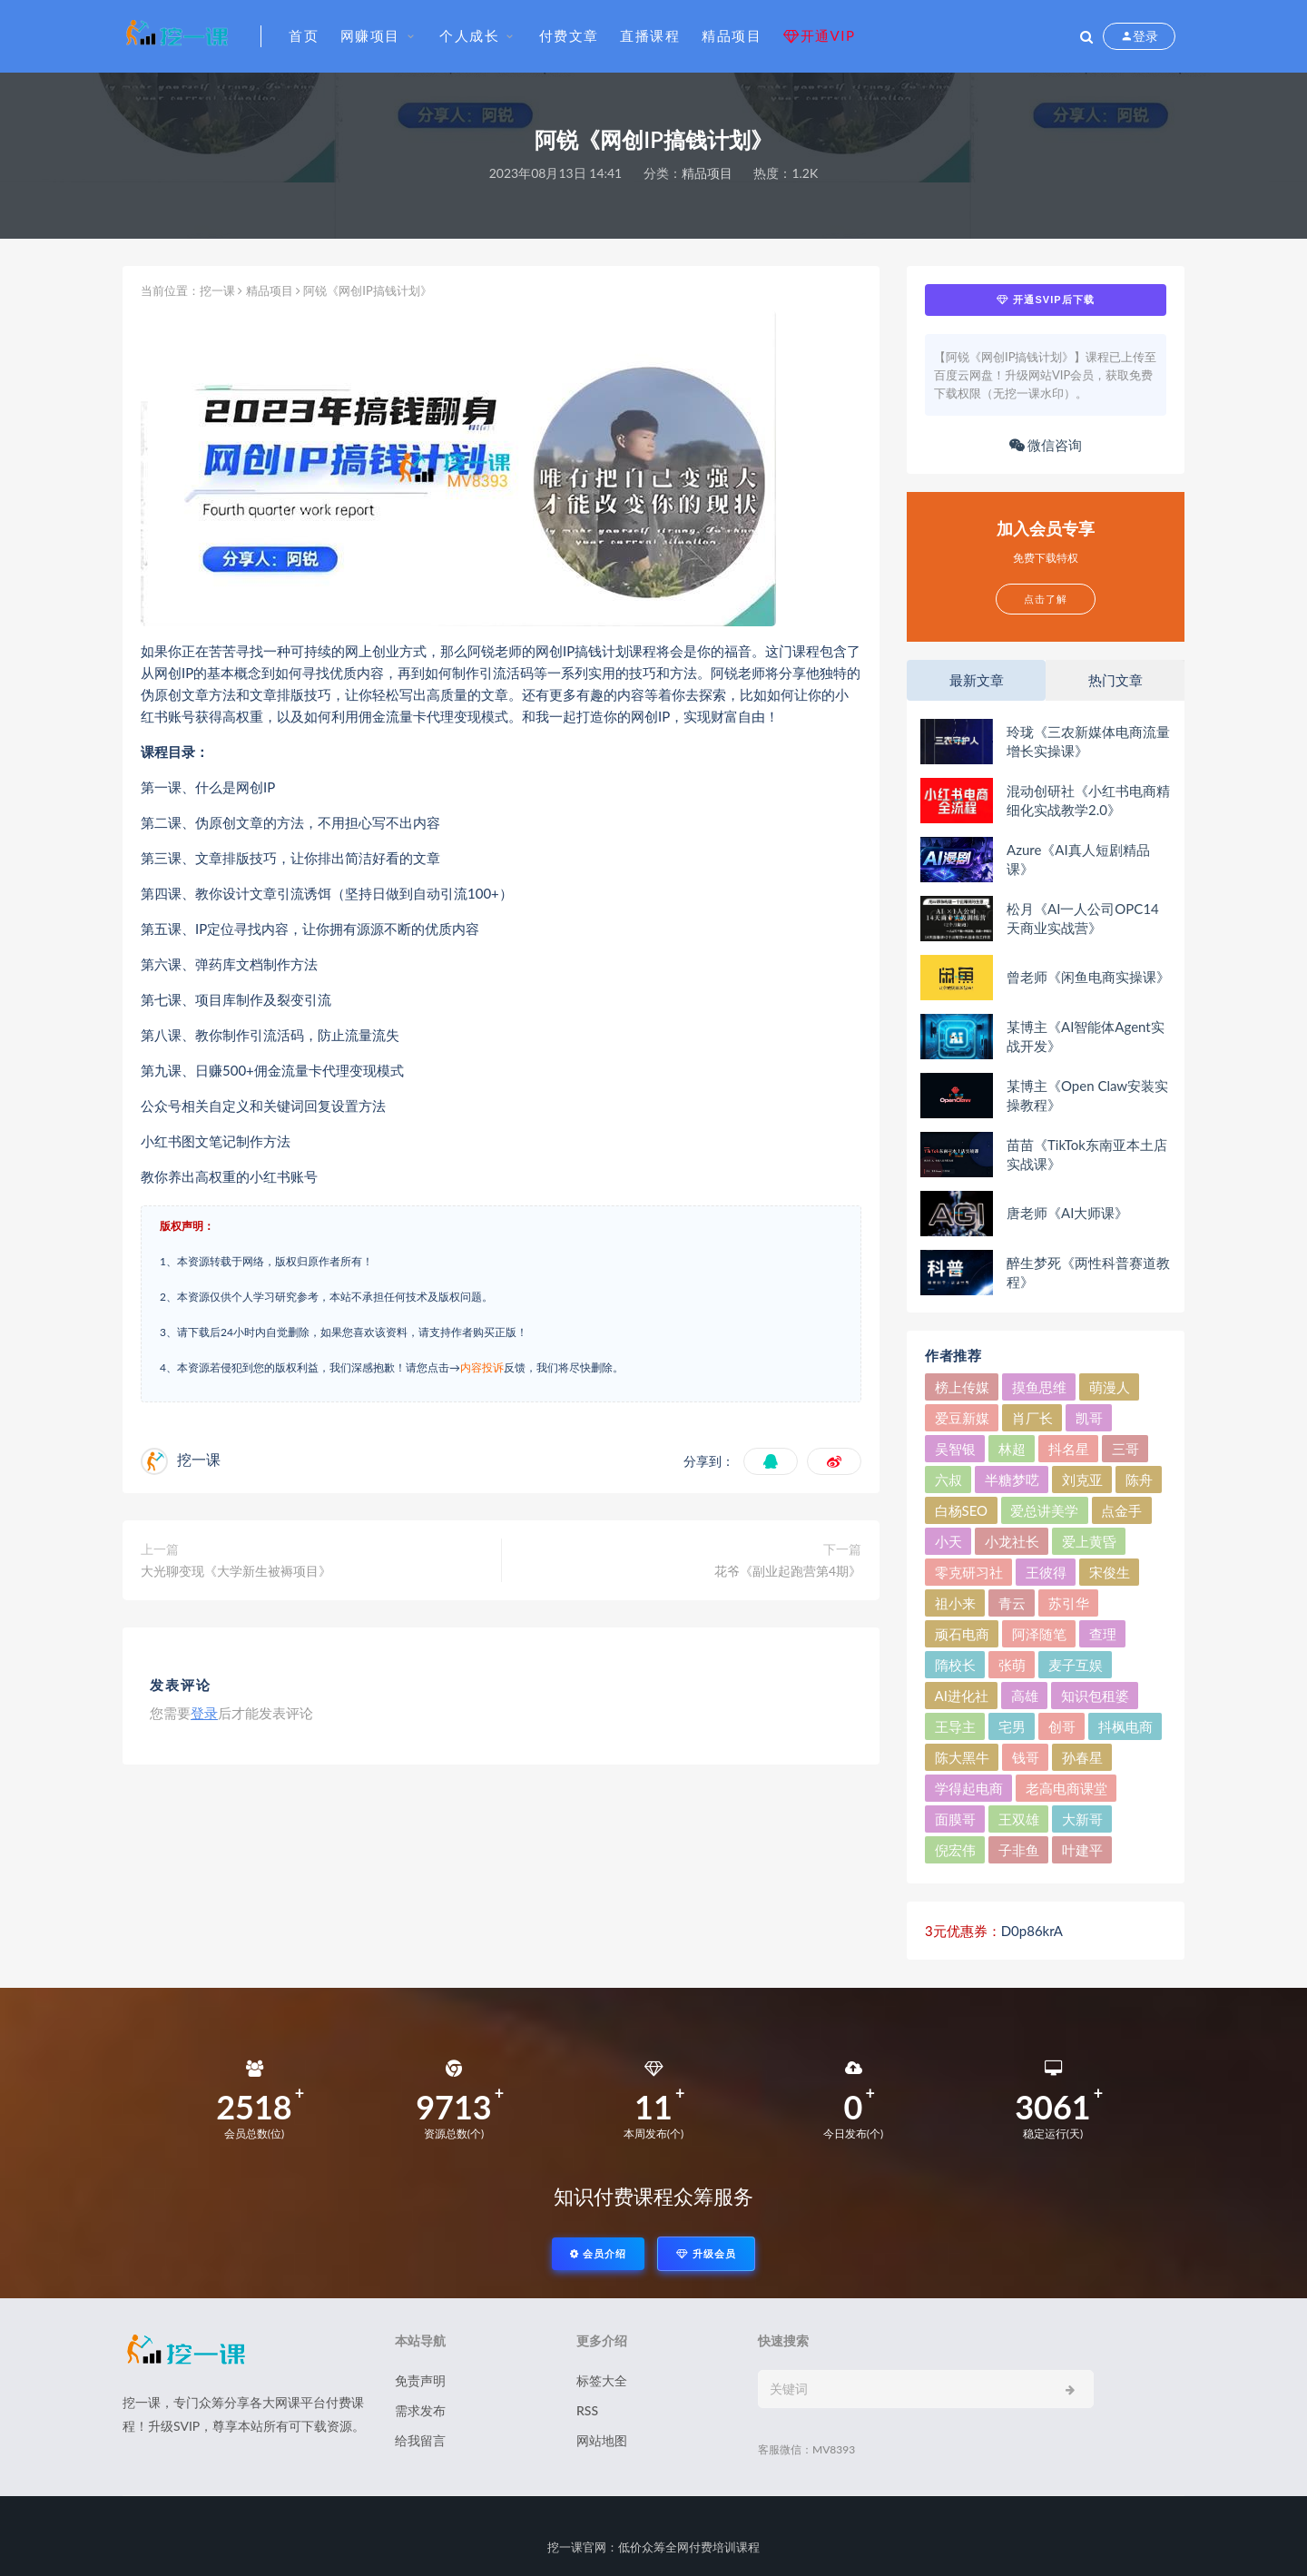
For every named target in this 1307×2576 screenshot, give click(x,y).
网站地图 (601, 2440)
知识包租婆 (1095, 1695)
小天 (948, 1541)
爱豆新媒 (962, 1418)
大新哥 (1082, 1819)
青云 (1012, 1603)
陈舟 (1139, 1479)
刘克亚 (1082, 1479)
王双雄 (1018, 1819)
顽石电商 (962, 1634)
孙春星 (1082, 1757)
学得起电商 (969, 1788)
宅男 (1012, 1726)
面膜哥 (955, 1819)
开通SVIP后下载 (1045, 299)
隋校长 (955, 1665)
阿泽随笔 (1039, 1634)
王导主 (955, 1726)
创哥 (1062, 1726)
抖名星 (1068, 1448)
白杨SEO (961, 1510)
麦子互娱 (1075, 1665)
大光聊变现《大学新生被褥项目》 (236, 1570)
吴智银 (955, 1448)
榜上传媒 (962, 1387)
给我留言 (420, 2440)
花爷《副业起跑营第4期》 (787, 1570)
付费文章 (569, 35)
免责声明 (420, 2380)
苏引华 (1068, 1603)
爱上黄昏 (1089, 1541)
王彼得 (1046, 1572)
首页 (304, 35)
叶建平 (1082, 1850)
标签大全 (601, 2380)
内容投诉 (482, 1367)
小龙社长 (1012, 1541)
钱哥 (1025, 1757)
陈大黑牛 (962, 1757)
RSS (587, 2410)
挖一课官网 (576, 2547)
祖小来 (955, 1603)
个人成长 (469, 35)
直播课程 (650, 35)
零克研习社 (969, 1572)
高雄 (1024, 1695)
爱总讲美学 (1044, 1510)
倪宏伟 (955, 1850)
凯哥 (1089, 1418)
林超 (1012, 1448)
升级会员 (706, 2253)
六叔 (948, 1479)
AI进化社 (961, 1695)
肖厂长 (1032, 1418)
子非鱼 (1018, 1850)
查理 (1102, 1634)
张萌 (1012, 1665)
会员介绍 (598, 2253)
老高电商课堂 (1066, 1788)
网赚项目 (370, 35)
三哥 (1125, 1448)
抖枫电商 (1125, 1726)
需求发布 (420, 2410)
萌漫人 (1109, 1387)
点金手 (1121, 1510)
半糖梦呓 (1012, 1479)
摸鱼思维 (1039, 1387)
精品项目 (732, 35)
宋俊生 (1109, 1572)
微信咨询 (1046, 445)
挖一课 (217, 290)
